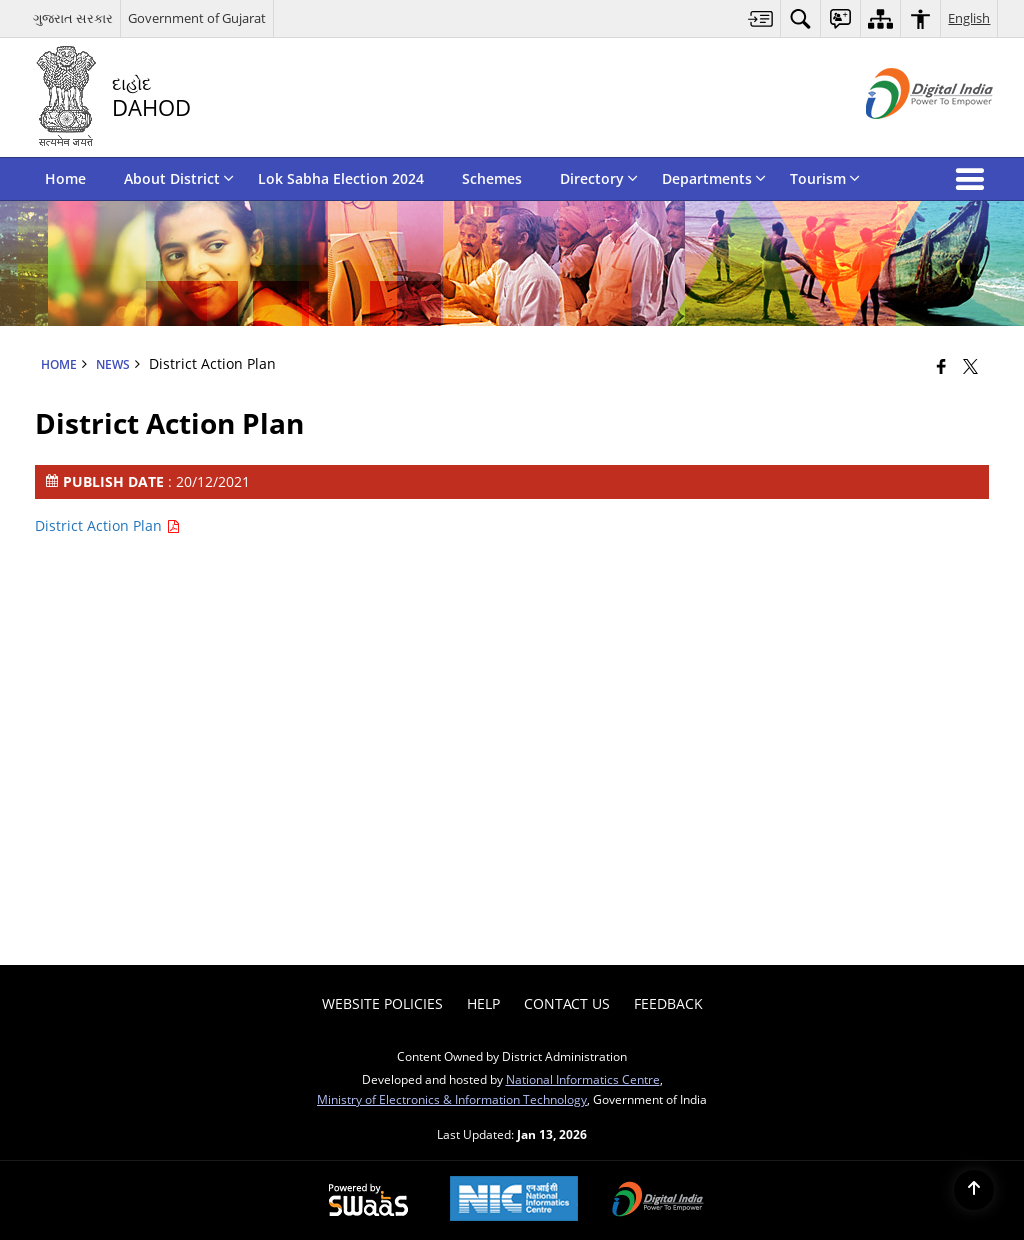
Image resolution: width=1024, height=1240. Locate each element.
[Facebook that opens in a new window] (941, 366)
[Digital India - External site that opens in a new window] (904, 135)
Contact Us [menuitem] (567, 1003)
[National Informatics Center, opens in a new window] (514, 1200)
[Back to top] (974, 1190)
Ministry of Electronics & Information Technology (452, 1099)
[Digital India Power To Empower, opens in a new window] (658, 1201)
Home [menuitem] (65, 178)
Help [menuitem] (483, 1003)
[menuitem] (761, 18)
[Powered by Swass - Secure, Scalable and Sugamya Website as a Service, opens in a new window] (368, 1201)
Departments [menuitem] (714, 178)
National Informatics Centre (583, 1079)
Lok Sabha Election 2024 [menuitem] (341, 178)
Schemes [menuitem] (492, 178)
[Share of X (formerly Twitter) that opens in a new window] (970, 366)
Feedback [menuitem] (668, 1003)
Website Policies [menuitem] (382, 1003)
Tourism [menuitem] (825, 178)
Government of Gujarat (197, 18)
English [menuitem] (969, 18)
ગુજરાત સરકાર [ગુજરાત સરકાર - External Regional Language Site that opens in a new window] (73, 18)
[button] (974, 179)
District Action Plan (107, 525)
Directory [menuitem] (599, 178)
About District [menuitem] (179, 178)
